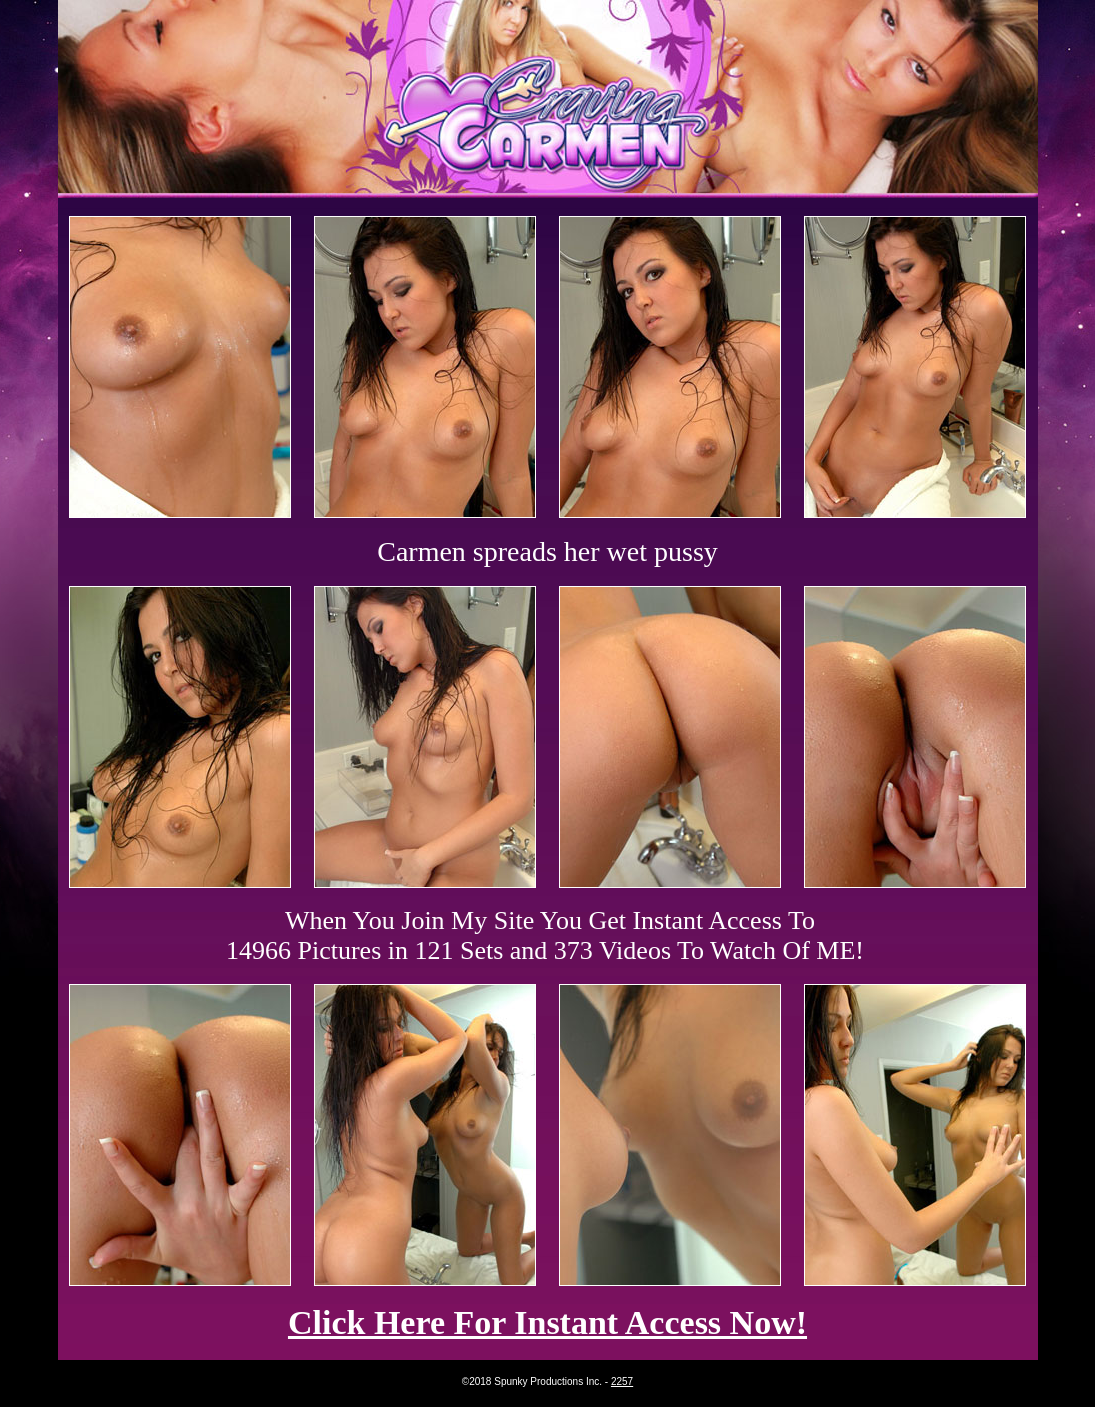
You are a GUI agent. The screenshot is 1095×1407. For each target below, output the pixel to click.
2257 (622, 1381)
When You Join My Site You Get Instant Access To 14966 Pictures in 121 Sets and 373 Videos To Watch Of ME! (545, 935)
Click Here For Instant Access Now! (547, 1322)
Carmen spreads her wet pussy (547, 551)
